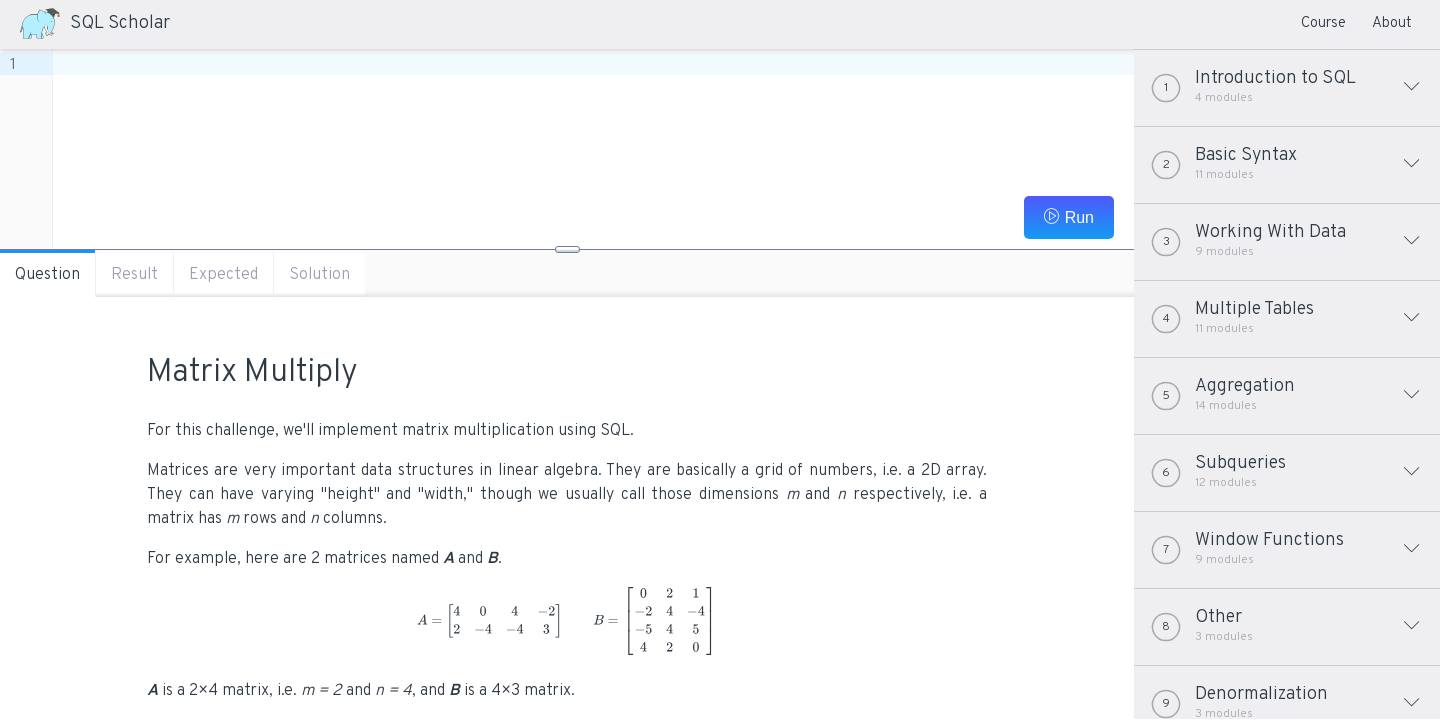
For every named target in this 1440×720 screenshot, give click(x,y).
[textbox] (593, 64)
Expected (223, 275)
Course (1323, 23)
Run (1069, 217)
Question (47, 275)
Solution (319, 275)
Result (134, 275)
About (1392, 23)
